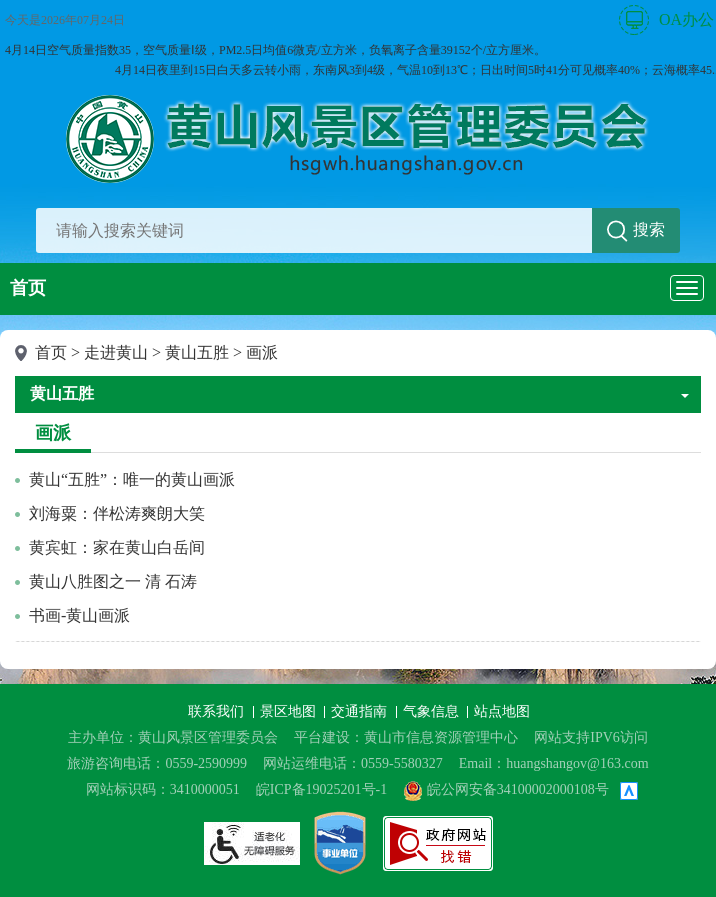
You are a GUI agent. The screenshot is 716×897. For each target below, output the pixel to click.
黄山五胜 (197, 352)
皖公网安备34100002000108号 (506, 789)
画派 (262, 352)
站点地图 (502, 711)
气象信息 (433, 711)
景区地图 (290, 711)
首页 (28, 288)
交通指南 (361, 711)
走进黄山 (116, 352)
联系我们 (218, 711)
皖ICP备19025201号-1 (321, 789)
